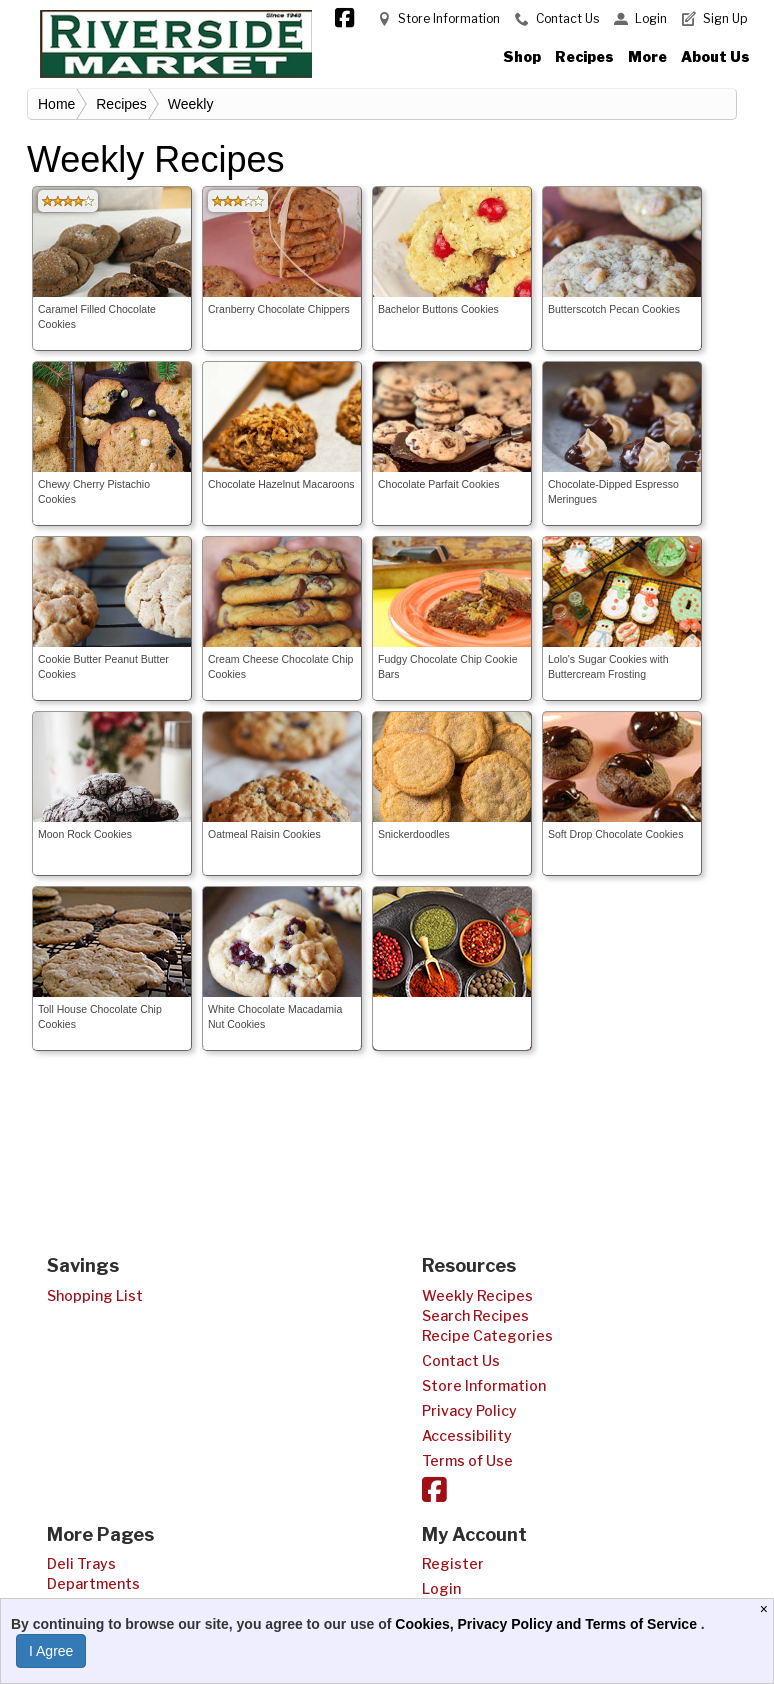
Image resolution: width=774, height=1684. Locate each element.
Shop (522, 56)
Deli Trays (81, 1563)
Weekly (191, 104)
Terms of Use (467, 1460)
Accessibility (467, 1435)
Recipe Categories (487, 1335)
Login (651, 18)
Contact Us (567, 18)
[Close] (766, 1609)
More (647, 56)
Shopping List (95, 1295)
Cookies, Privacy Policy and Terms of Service (548, 1624)
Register (453, 1563)
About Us (715, 56)
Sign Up (725, 18)
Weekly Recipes (477, 1295)
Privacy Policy (469, 1410)
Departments (93, 1583)
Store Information (449, 18)
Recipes (584, 56)
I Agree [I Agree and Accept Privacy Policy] (51, 1651)
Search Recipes (475, 1315)
